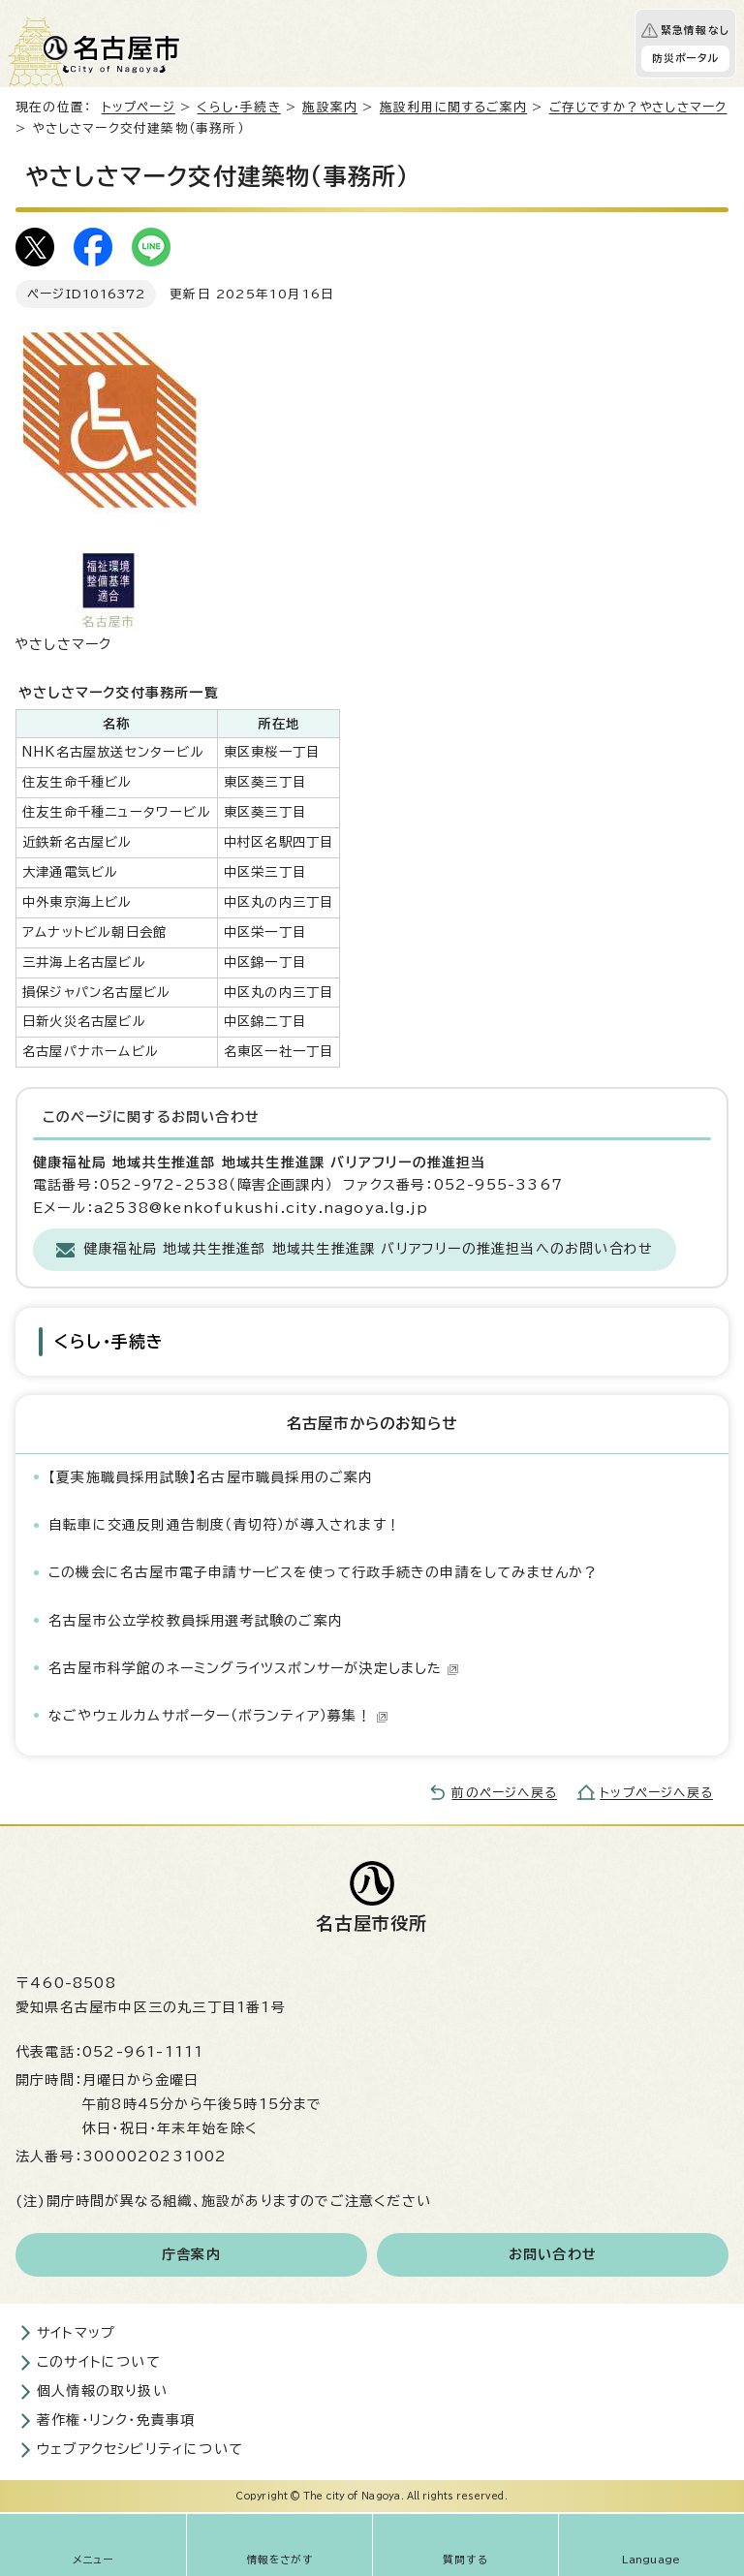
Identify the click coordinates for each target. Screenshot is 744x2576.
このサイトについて (99, 2362)
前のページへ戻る (504, 1792)
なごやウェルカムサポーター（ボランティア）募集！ (218, 1716)
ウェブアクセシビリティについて (140, 2449)
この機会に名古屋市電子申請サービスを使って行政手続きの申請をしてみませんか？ (323, 1572)
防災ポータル (685, 58)
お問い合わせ (553, 2254)
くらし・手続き (238, 107)
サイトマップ (76, 2333)
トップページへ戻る (656, 1792)
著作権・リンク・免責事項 (116, 2420)
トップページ (138, 107)
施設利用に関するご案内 (453, 107)
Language (651, 2559)
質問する (465, 2559)
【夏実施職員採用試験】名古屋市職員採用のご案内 (211, 1477)
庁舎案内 (191, 2254)
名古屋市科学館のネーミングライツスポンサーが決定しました (253, 1668)
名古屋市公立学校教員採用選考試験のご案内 (195, 1621)
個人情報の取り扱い (102, 2391)
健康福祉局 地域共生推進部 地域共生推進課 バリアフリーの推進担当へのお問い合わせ (368, 1249)
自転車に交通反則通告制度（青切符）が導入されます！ (224, 1525)
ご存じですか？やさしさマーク (638, 107)
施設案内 (329, 107)
